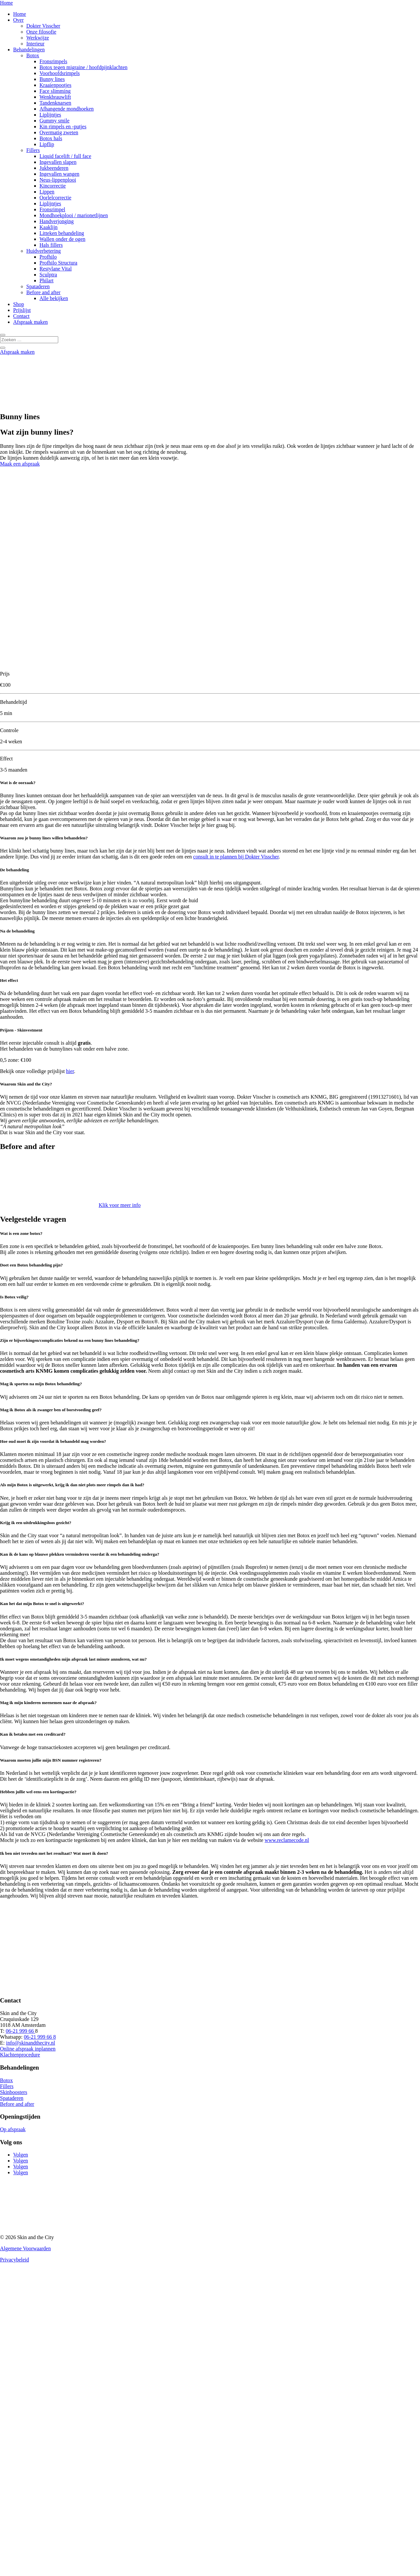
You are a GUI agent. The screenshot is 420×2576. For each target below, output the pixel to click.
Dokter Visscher (43, 26)
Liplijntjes (50, 114)
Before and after (43, 292)
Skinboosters (13, 2092)
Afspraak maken (30, 322)
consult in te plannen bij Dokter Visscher (236, 856)
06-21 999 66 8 (40, 2037)
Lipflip (46, 144)
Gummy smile (54, 120)
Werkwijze (37, 37)
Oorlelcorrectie (55, 197)
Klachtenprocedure (20, 2054)
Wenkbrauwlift (55, 97)
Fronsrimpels (53, 61)
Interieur (35, 43)
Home (6, 3)
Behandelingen (29, 49)
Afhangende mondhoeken (66, 109)
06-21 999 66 (20, 2031)
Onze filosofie (41, 32)
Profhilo (48, 257)
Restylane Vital (55, 268)
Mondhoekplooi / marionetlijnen (73, 215)
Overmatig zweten (58, 132)
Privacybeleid (14, 2259)
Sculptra (48, 274)
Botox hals (50, 138)
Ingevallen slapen (57, 162)
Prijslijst (22, 310)
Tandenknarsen (55, 103)
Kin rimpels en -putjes (62, 126)
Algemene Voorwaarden (25, 2248)
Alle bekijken (53, 298)
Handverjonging (56, 221)
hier (70, 1071)
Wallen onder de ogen (62, 239)
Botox (32, 55)
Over (18, 20)
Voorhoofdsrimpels (59, 73)
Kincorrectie (52, 186)
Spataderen (38, 286)
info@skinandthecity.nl (30, 2043)
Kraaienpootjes (55, 85)
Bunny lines (52, 79)
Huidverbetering (43, 251)
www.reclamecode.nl (287, 1840)
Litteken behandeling (61, 233)
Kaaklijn (48, 227)
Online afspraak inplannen (28, 2049)
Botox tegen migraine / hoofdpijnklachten (83, 67)
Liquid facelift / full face (65, 156)
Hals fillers (51, 245)
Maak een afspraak (20, 464)
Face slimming (55, 91)
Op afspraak (13, 2129)
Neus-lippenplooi (57, 180)
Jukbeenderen (53, 168)
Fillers (33, 150)
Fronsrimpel (52, 209)
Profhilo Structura (58, 263)
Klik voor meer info (120, 1205)
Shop (18, 304)
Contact (21, 316)
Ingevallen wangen (59, 174)
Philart (46, 280)
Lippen (46, 191)
